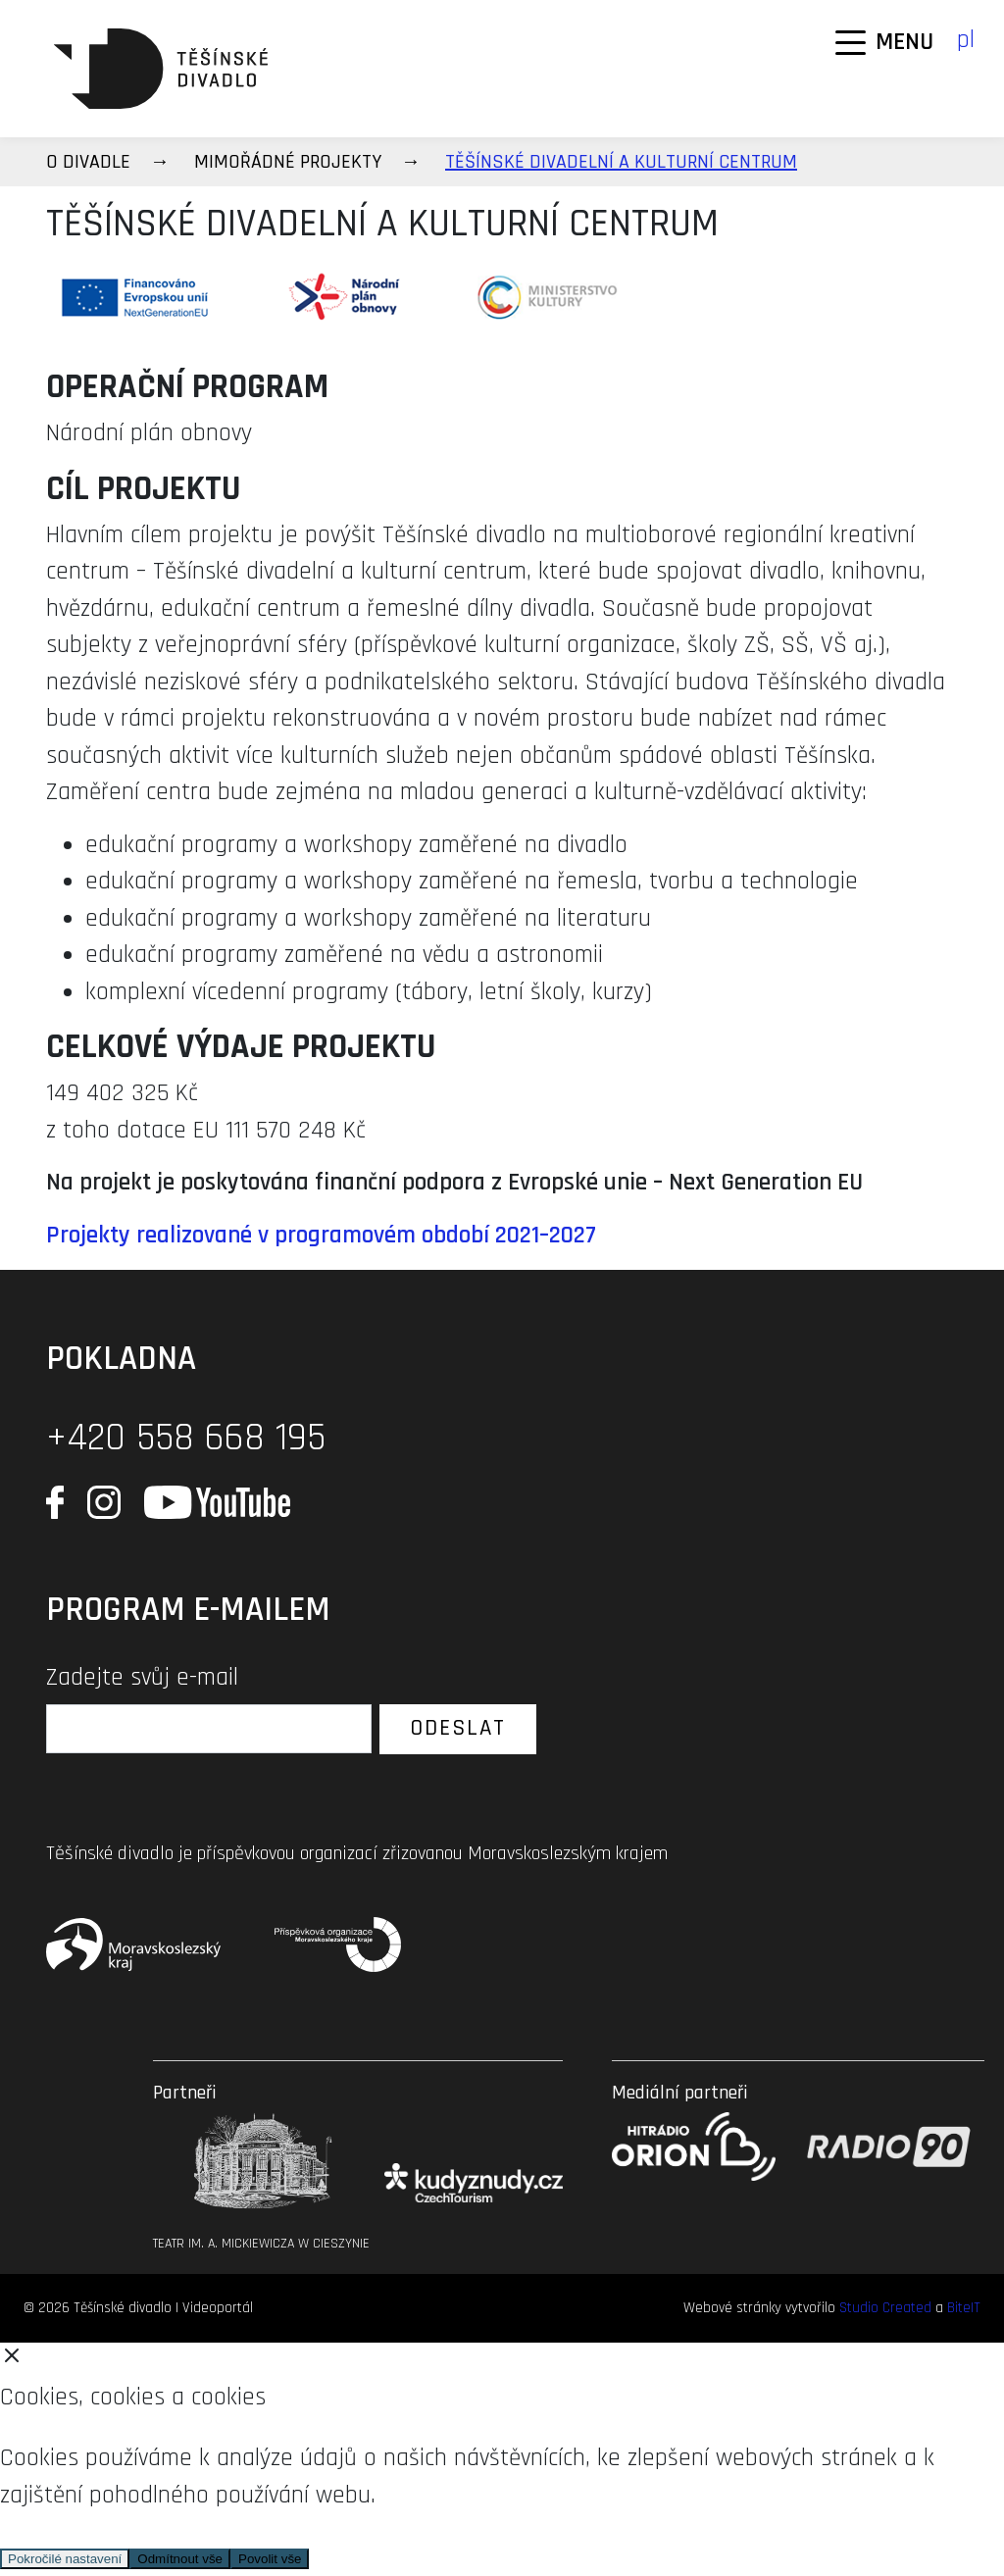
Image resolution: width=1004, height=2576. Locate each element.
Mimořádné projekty (287, 162)
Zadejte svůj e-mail (142, 1677)
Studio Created (885, 2307)
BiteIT (963, 2307)
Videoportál (217, 2307)
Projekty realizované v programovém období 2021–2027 (321, 1235)
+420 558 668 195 (186, 1438)
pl (966, 40)
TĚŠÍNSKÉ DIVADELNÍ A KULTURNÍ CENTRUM (621, 162)
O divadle (88, 162)
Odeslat (458, 1728)
